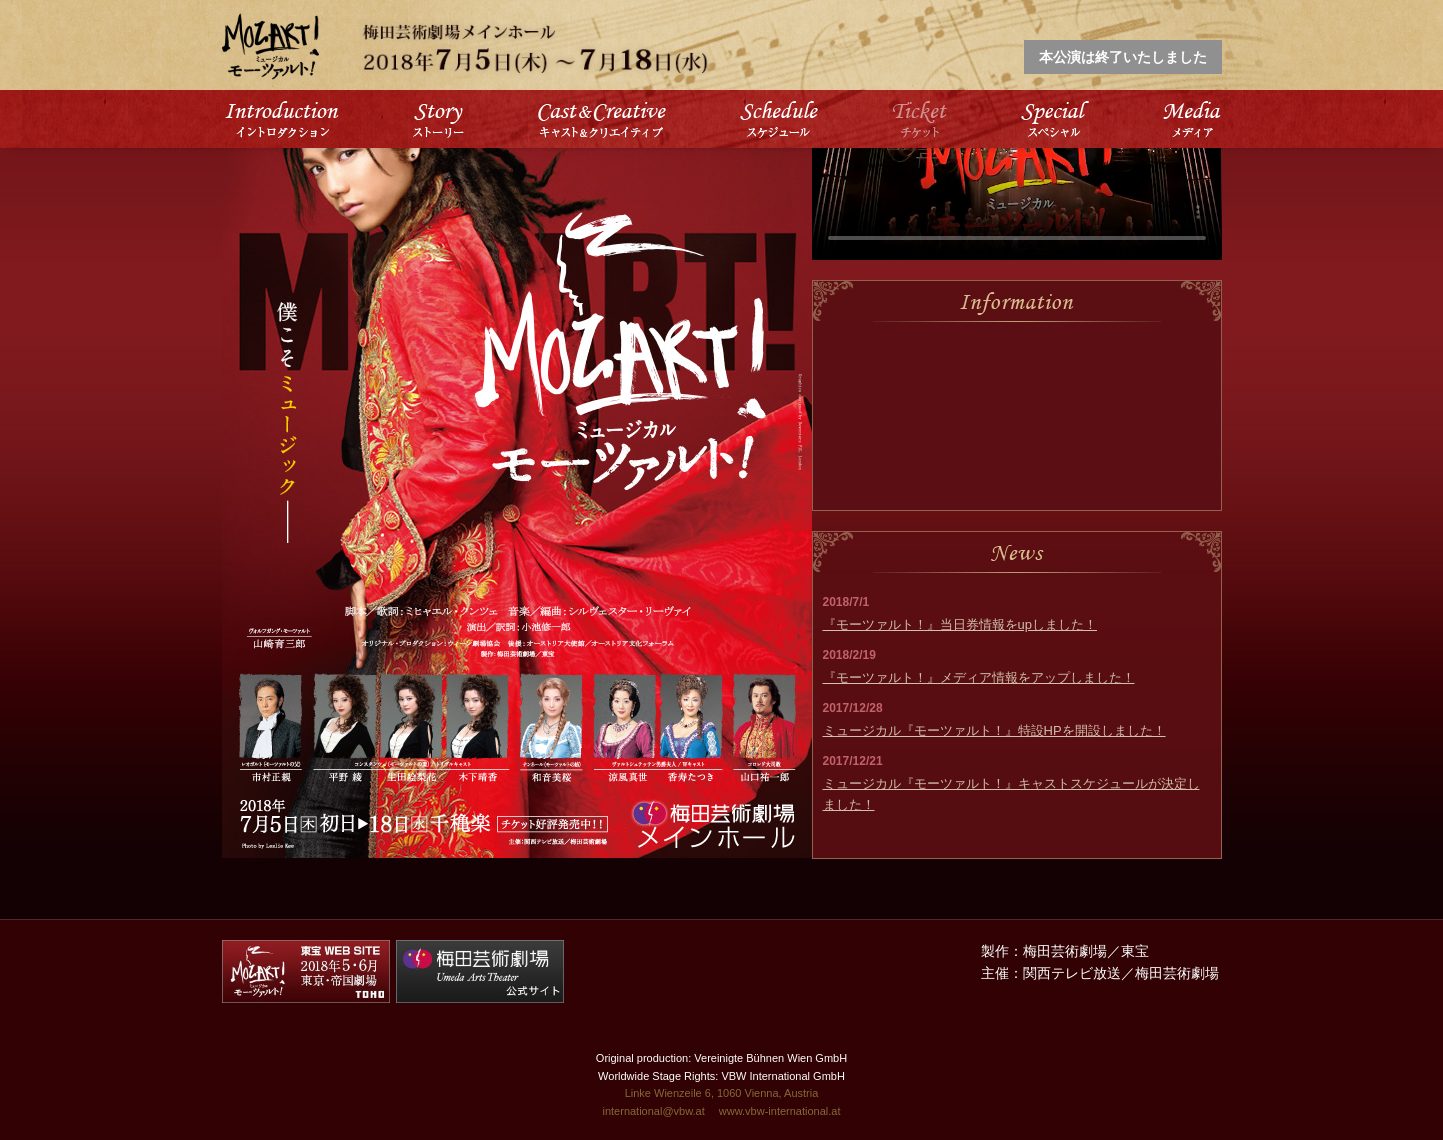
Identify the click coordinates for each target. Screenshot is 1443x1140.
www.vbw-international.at (780, 1111)
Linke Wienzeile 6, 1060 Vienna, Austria (722, 1093)
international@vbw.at (653, 1111)
